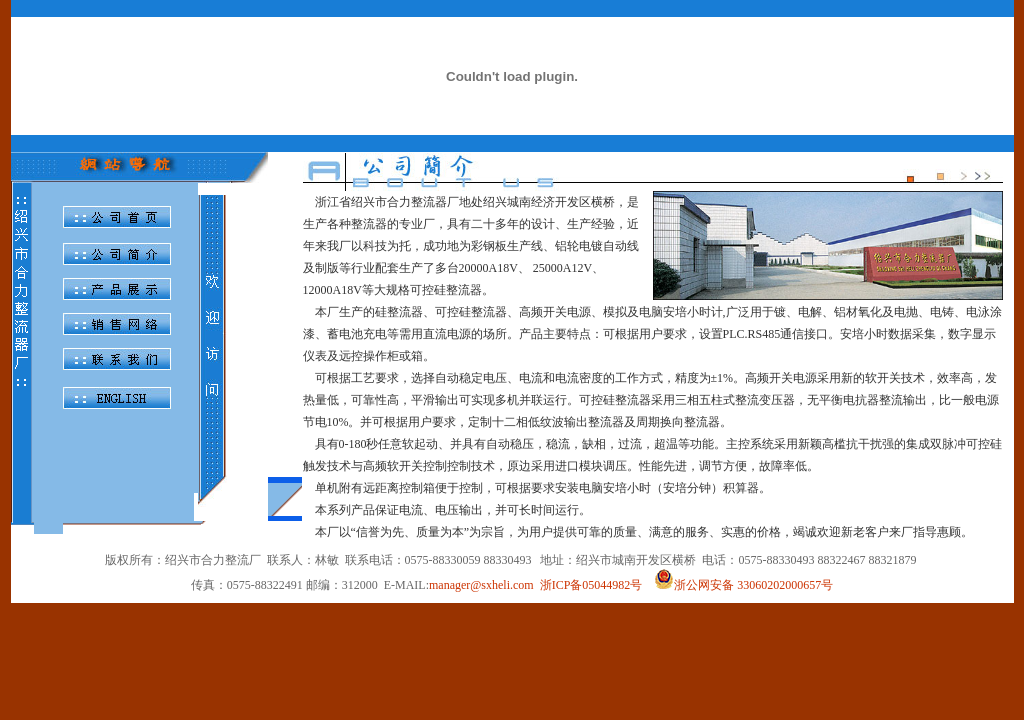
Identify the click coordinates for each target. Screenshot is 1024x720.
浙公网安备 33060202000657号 (743, 585)
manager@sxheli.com (481, 585)
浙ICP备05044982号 (591, 585)
